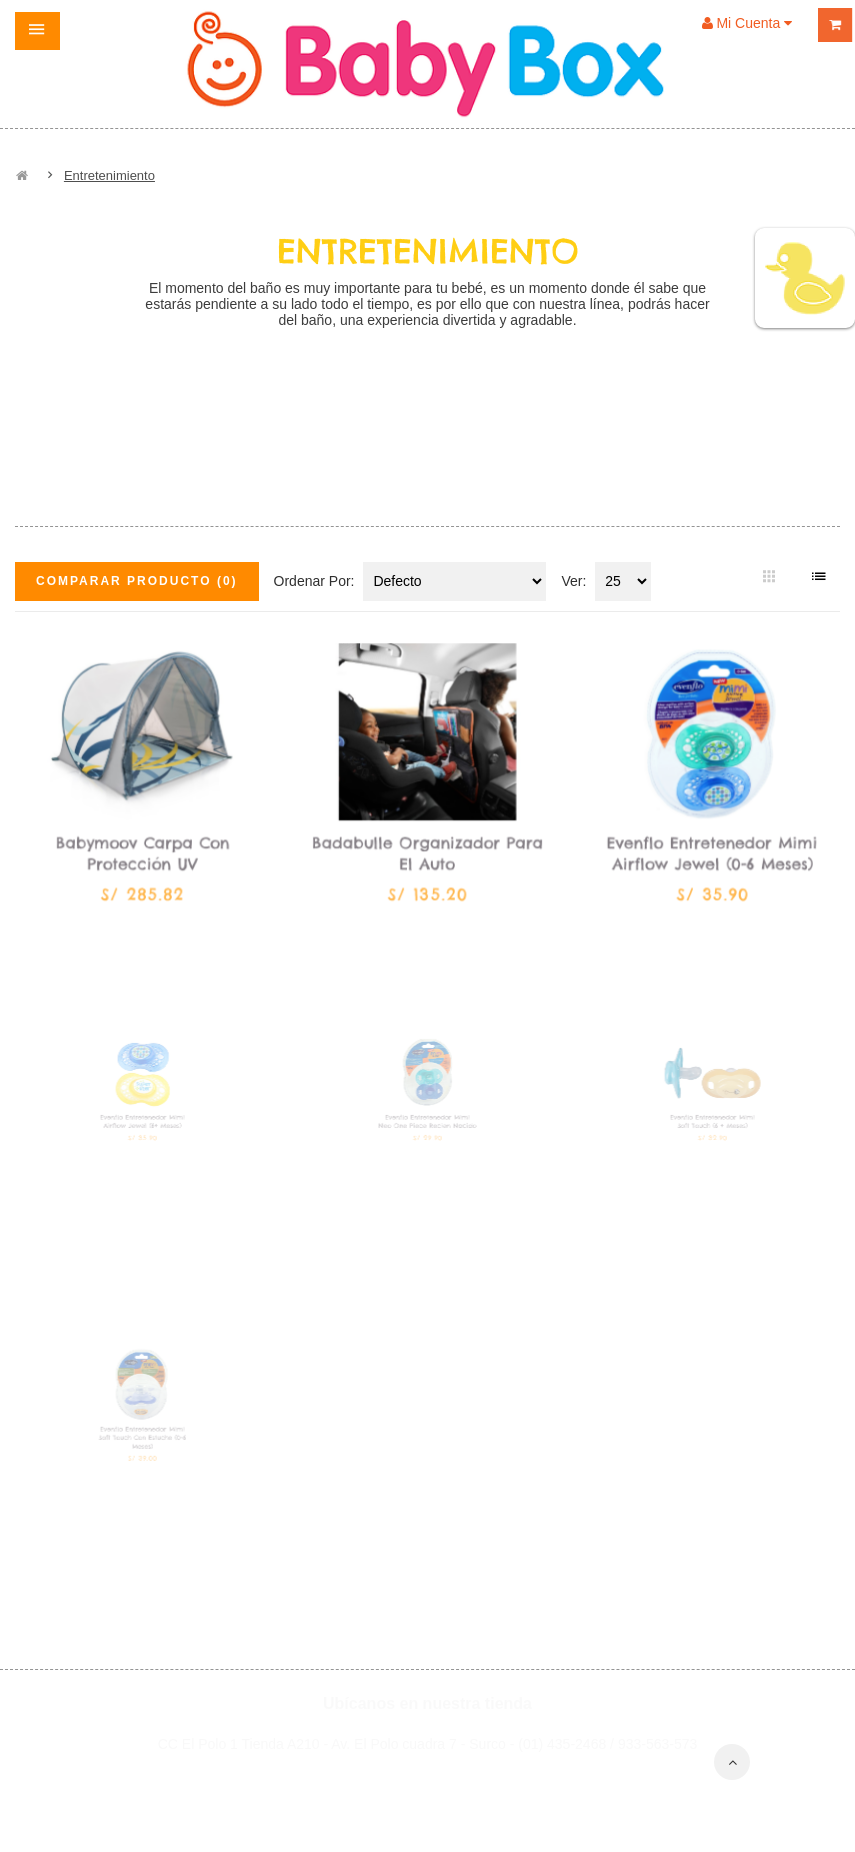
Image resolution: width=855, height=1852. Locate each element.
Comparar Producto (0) (137, 581)
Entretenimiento (109, 175)
